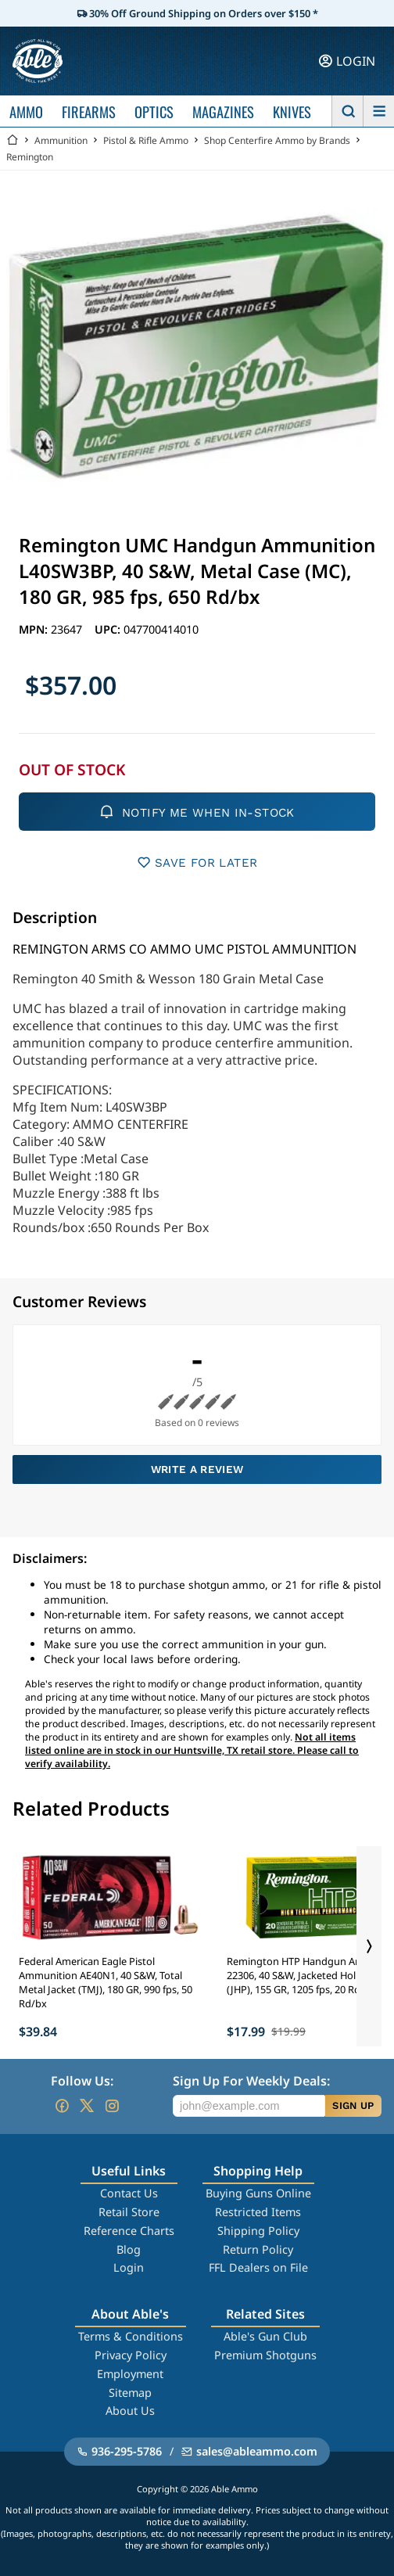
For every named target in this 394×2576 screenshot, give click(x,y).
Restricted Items (258, 2211)
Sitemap (130, 2392)
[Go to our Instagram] (112, 2106)
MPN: (35, 629)
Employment (130, 2373)
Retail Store (128, 2211)
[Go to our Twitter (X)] (87, 2106)
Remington (29, 156)
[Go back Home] (12, 140)
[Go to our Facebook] (62, 2106)
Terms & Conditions (130, 2336)
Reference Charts (129, 2230)
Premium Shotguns (265, 2355)
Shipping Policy (258, 2230)
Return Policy (258, 2249)
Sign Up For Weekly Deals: (251, 2080)
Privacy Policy (131, 2355)
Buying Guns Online (258, 2193)
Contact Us (129, 2193)
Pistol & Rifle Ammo (145, 140)
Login (128, 2267)
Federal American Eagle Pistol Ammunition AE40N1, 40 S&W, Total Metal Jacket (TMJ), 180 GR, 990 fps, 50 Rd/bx (105, 1982)
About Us (130, 2410)
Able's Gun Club (265, 2336)
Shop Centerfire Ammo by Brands (277, 140)
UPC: (109, 629)
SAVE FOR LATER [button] (197, 862)
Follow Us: (82, 2080)
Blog (128, 2249)
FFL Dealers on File (258, 2267)
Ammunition (61, 140)
